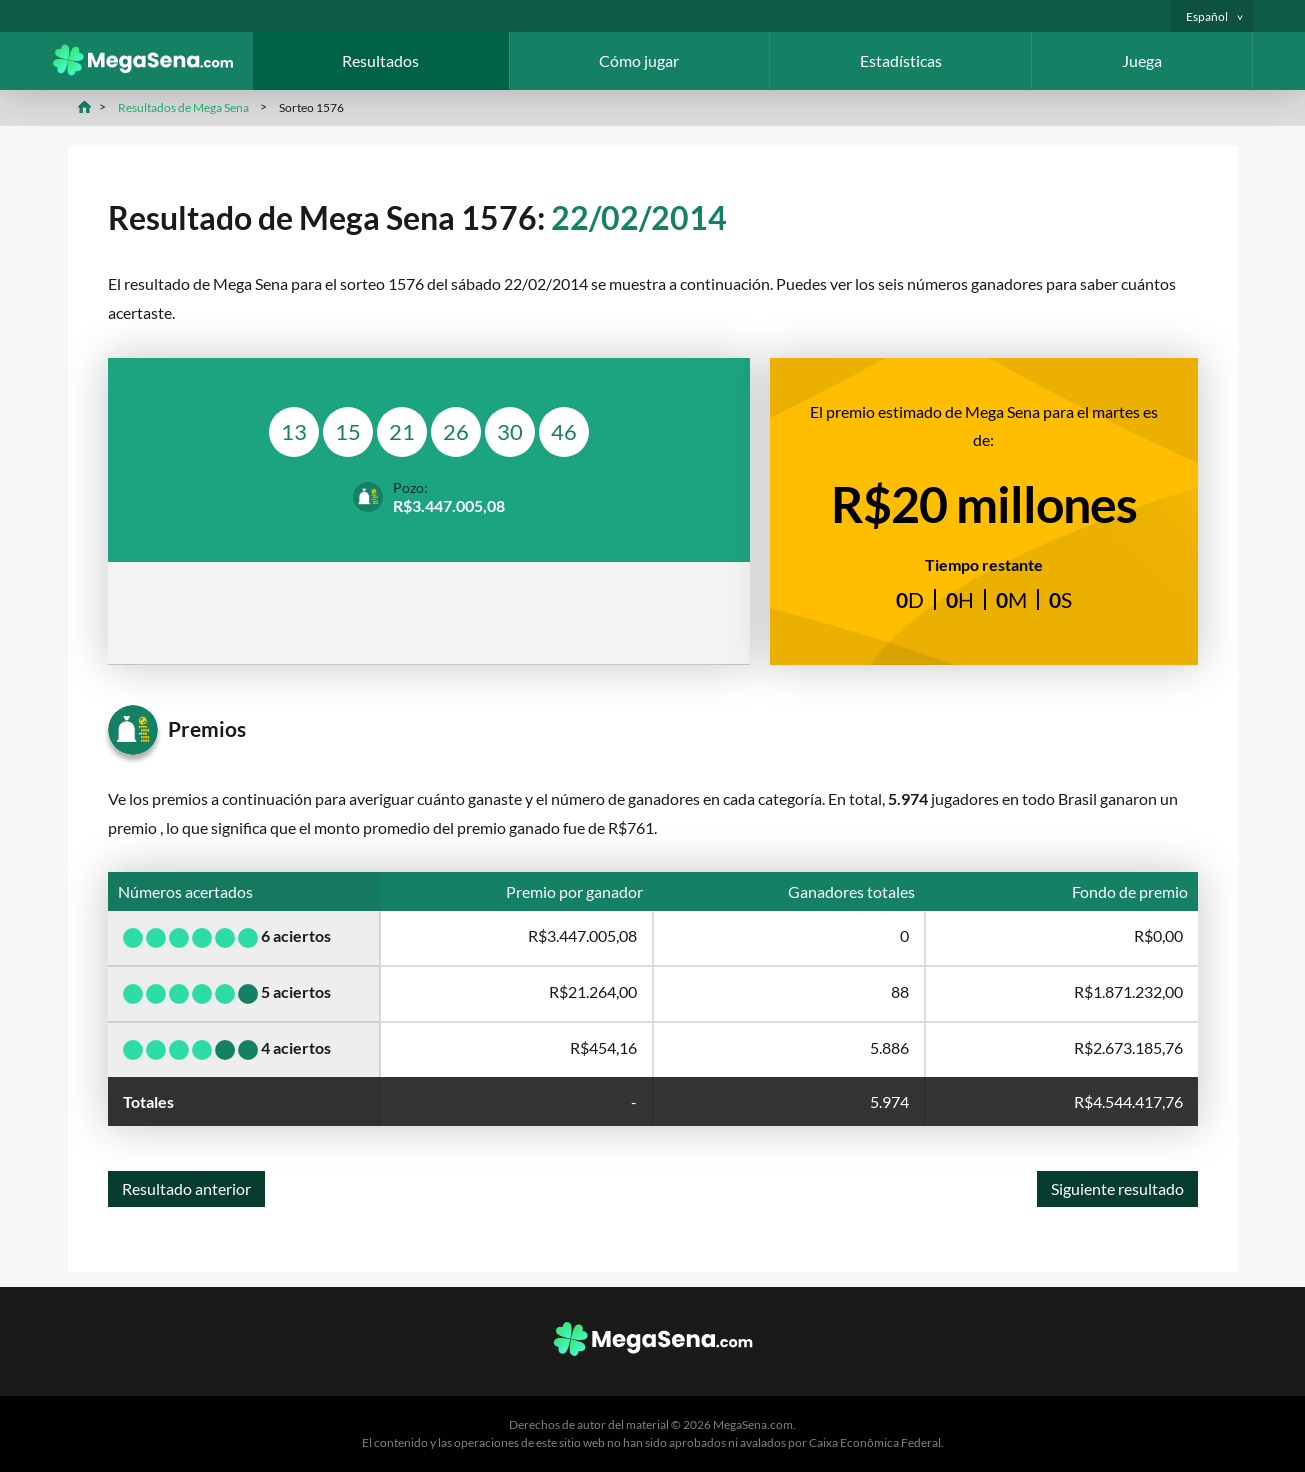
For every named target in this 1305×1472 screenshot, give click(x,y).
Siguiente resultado (1117, 1188)
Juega (1142, 60)
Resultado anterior (186, 1188)
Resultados (380, 60)
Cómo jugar (639, 60)
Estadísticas (901, 60)
